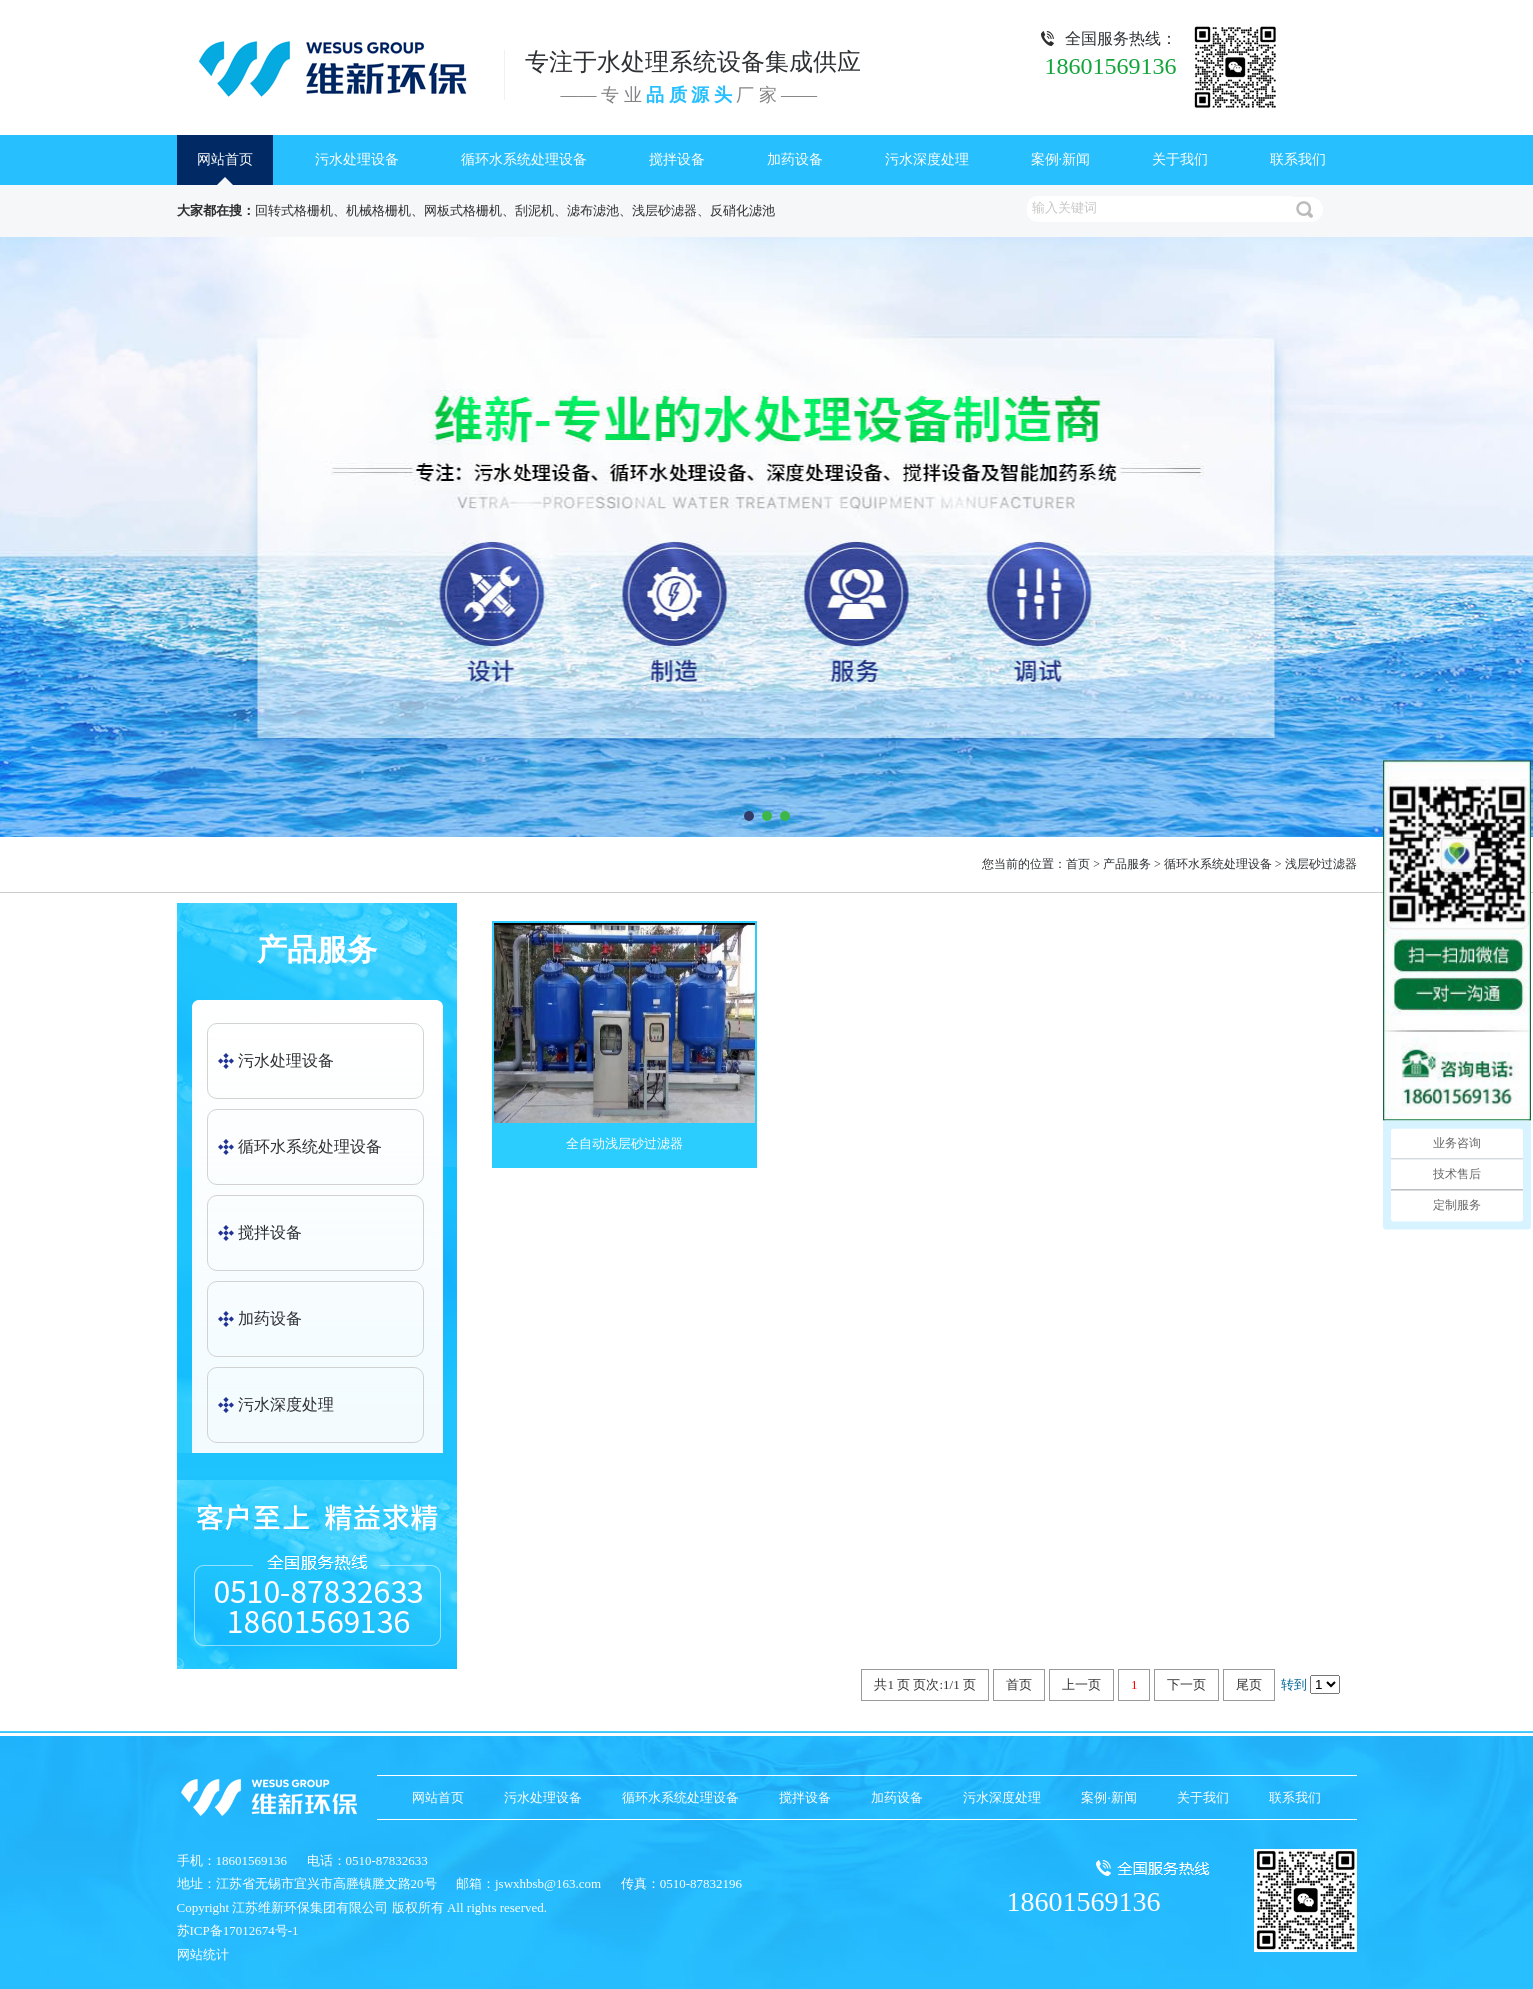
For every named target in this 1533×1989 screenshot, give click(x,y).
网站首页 (225, 159)
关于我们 (1180, 159)
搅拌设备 (677, 159)
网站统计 (203, 1954)
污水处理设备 (357, 159)
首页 (1078, 864)
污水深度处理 (927, 159)
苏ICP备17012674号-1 (238, 1930)
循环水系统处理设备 (524, 159)
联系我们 (1298, 159)
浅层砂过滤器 (1321, 864)
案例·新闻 (1061, 159)
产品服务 (1127, 864)
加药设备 (795, 159)
